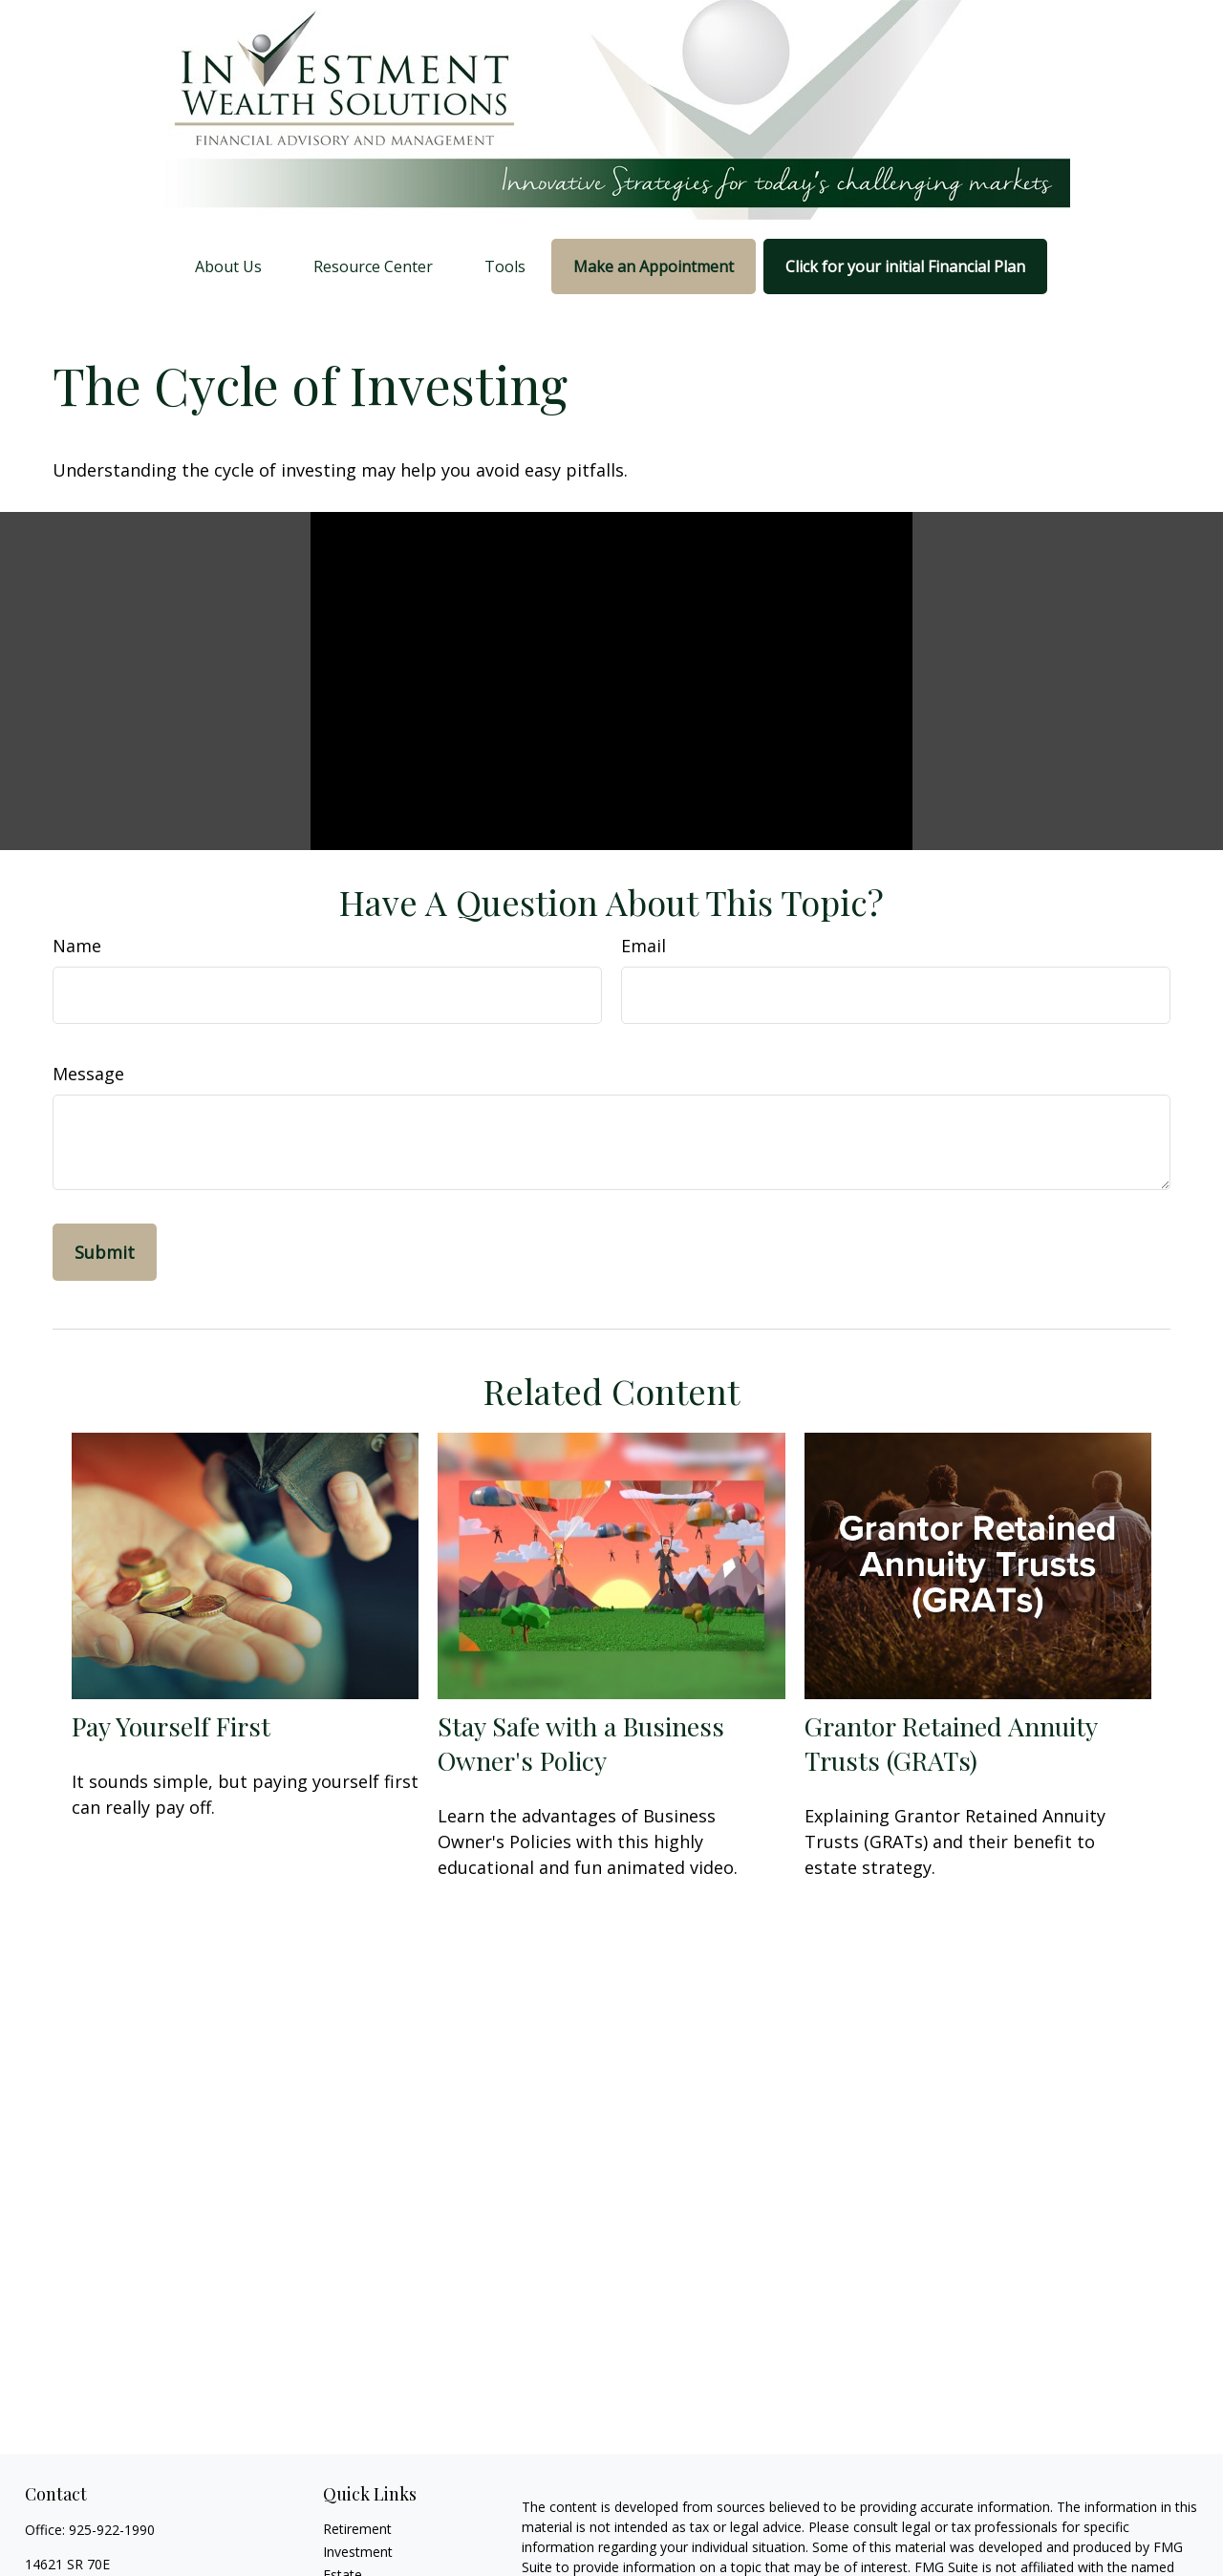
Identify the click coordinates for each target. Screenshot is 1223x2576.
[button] (228, 266)
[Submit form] (105, 1252)
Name (77, 945)
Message (88, 1073)
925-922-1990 (112, 2530)
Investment (358, 2552)
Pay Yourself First (171, 1726)
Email (643, 945)
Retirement (357, 2529)
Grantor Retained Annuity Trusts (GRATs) (951, 1743)
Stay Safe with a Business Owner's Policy (581, 1743)
